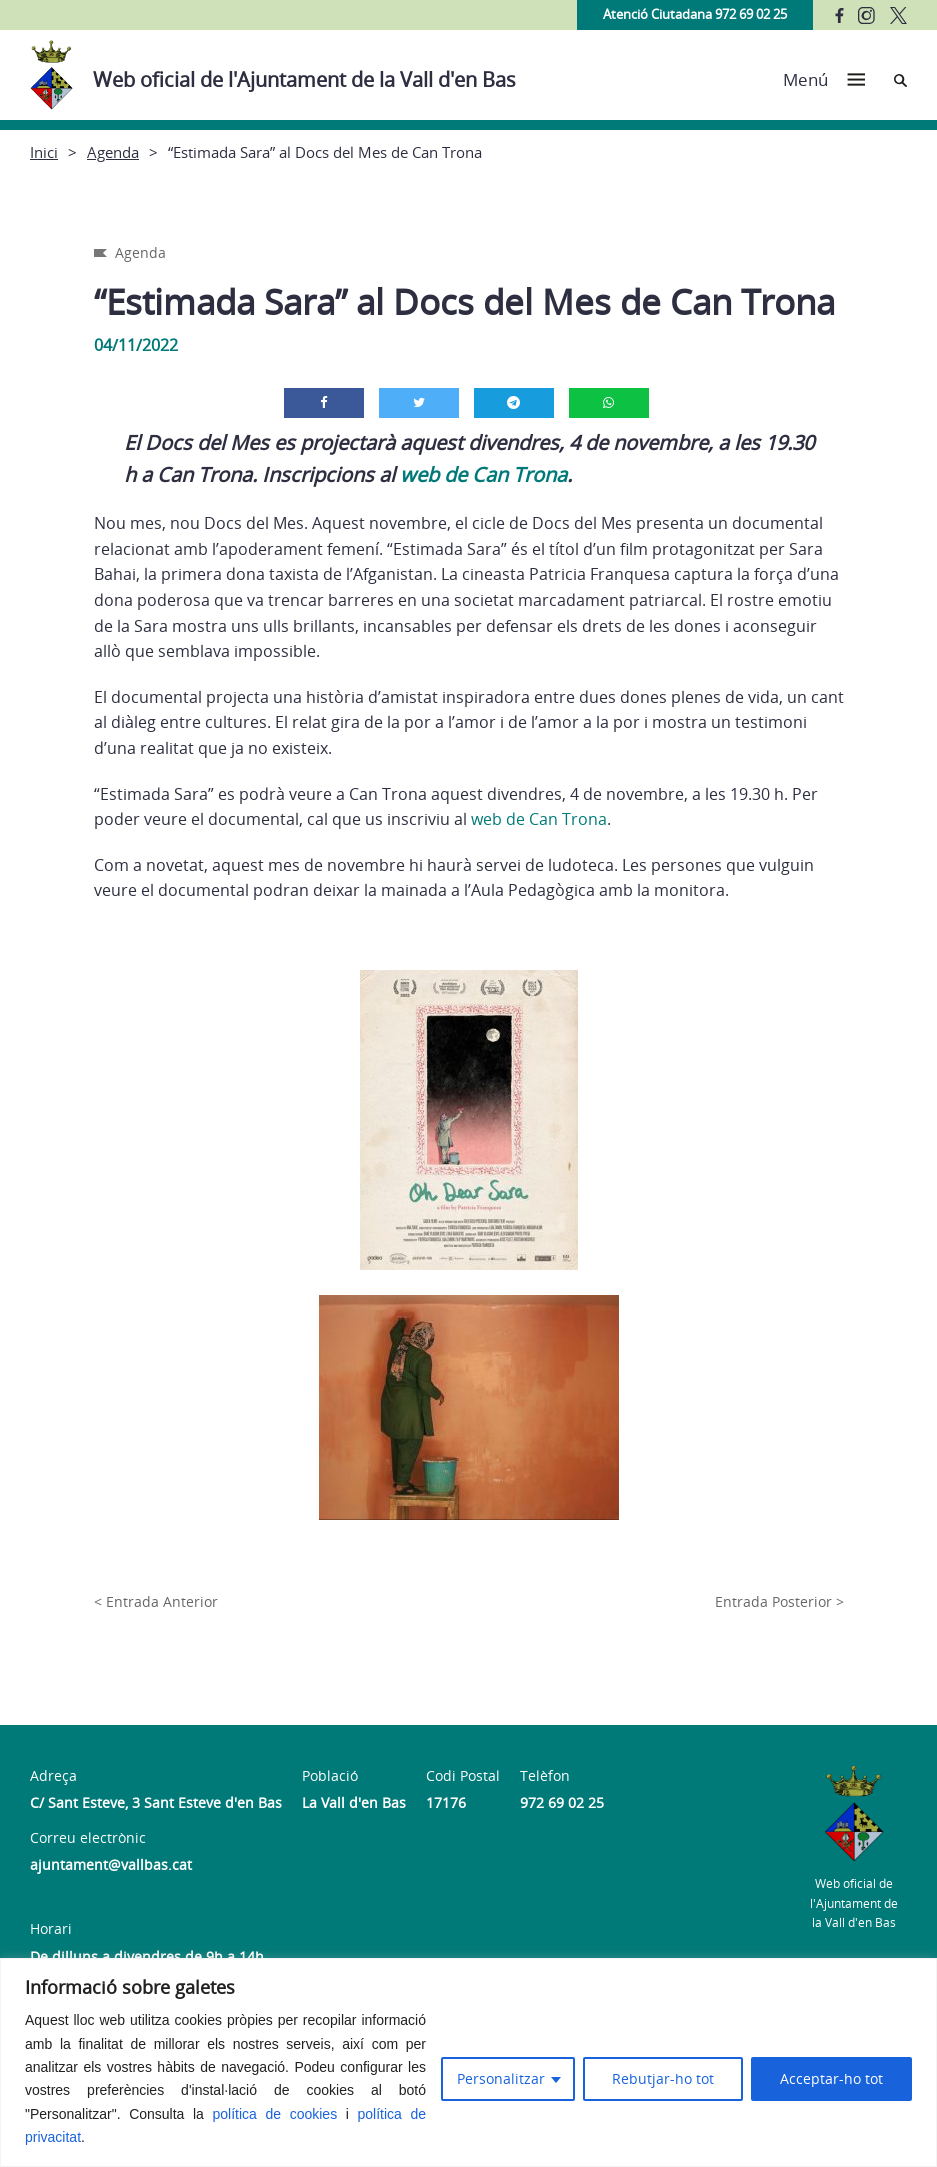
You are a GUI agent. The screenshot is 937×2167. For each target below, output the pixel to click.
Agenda (113, 152)
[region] (468, 2062)
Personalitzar (501, 2078)
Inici (44, 152)
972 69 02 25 (562, 1802)
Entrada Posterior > (779, 1601)
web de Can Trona (483, 474)
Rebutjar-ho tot (663, 2078)
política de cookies (275, 2114)
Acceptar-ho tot (831, 2078)
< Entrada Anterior (156, 1601)
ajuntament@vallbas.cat (111, 1864)
